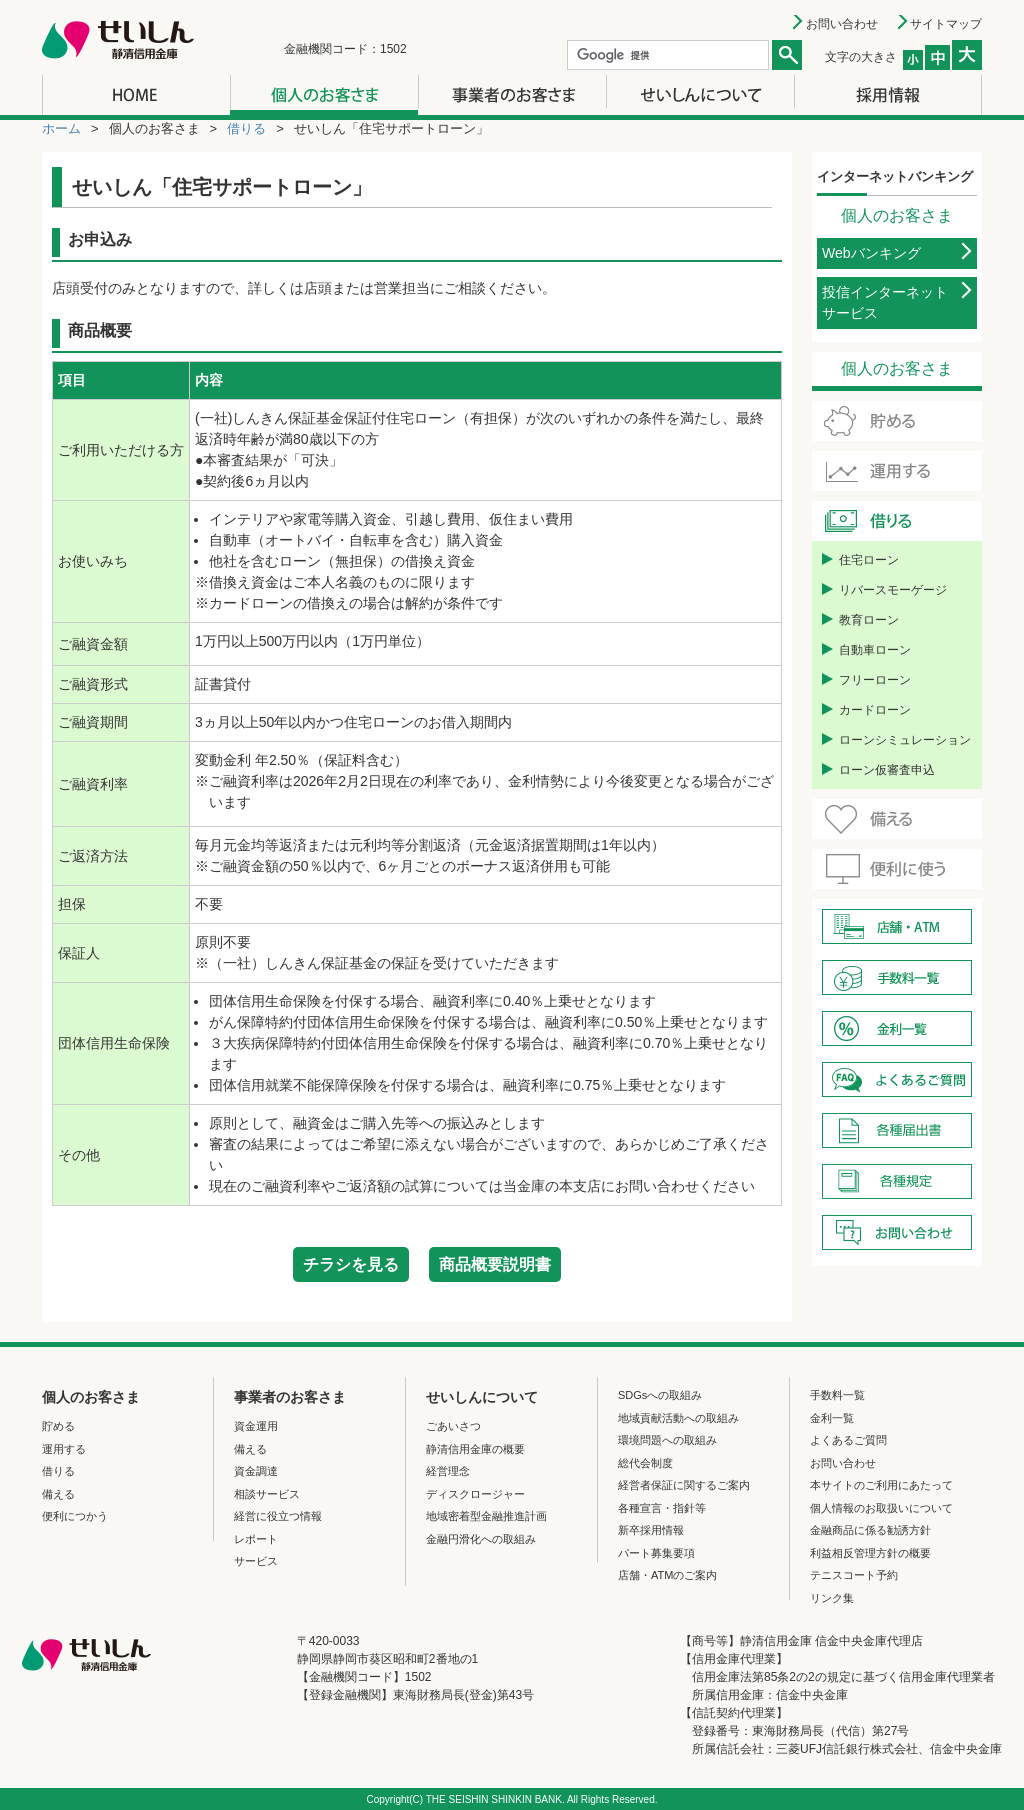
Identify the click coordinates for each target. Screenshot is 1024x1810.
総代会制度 (645, 1463)
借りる (246, 128)
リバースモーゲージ (893, 590)
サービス (256, 1561)
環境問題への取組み (667, 1440)
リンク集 (832, 1598)
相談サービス (267, 1494)
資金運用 (256, 1426)
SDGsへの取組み (660, 1395)
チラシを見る (351, 1264)
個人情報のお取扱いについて (881, 1508)
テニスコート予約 (854, 1575)
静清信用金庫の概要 (475, 1449)
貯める (58, 1426)
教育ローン (869, 620)
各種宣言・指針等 (662, 1508)
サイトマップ (946, 24)
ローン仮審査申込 (887, 770)
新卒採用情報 (651, 1530)
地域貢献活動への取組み (678, 1418)
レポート (256, 1539)
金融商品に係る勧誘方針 (870, 1530)
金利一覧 (832, 1418)
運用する (64, 1449)
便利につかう (75, 1516)
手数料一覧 (837, 1395)
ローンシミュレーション (905, 740)
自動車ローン (875, 650)
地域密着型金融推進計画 (486, 1516)
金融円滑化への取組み (481, 1539)
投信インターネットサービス (885, 302)
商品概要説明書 (495, 1264)
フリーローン (875, 680)
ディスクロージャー (475, 1494)
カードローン (875, 710)
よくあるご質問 (848, 1440)
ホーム (61, 128)
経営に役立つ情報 (278, 1516)
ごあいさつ (453, 1426)
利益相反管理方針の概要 (870, 1553)
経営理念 (448, 1471)
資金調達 (256, 1471)
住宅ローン (869, 560)
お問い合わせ (842, 24)
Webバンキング (871, 253)
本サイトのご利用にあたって (881, 1485)
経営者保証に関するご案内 (684, 1485)
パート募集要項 (656, 1553)
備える (58, 1494)
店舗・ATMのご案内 (667, 1575)
